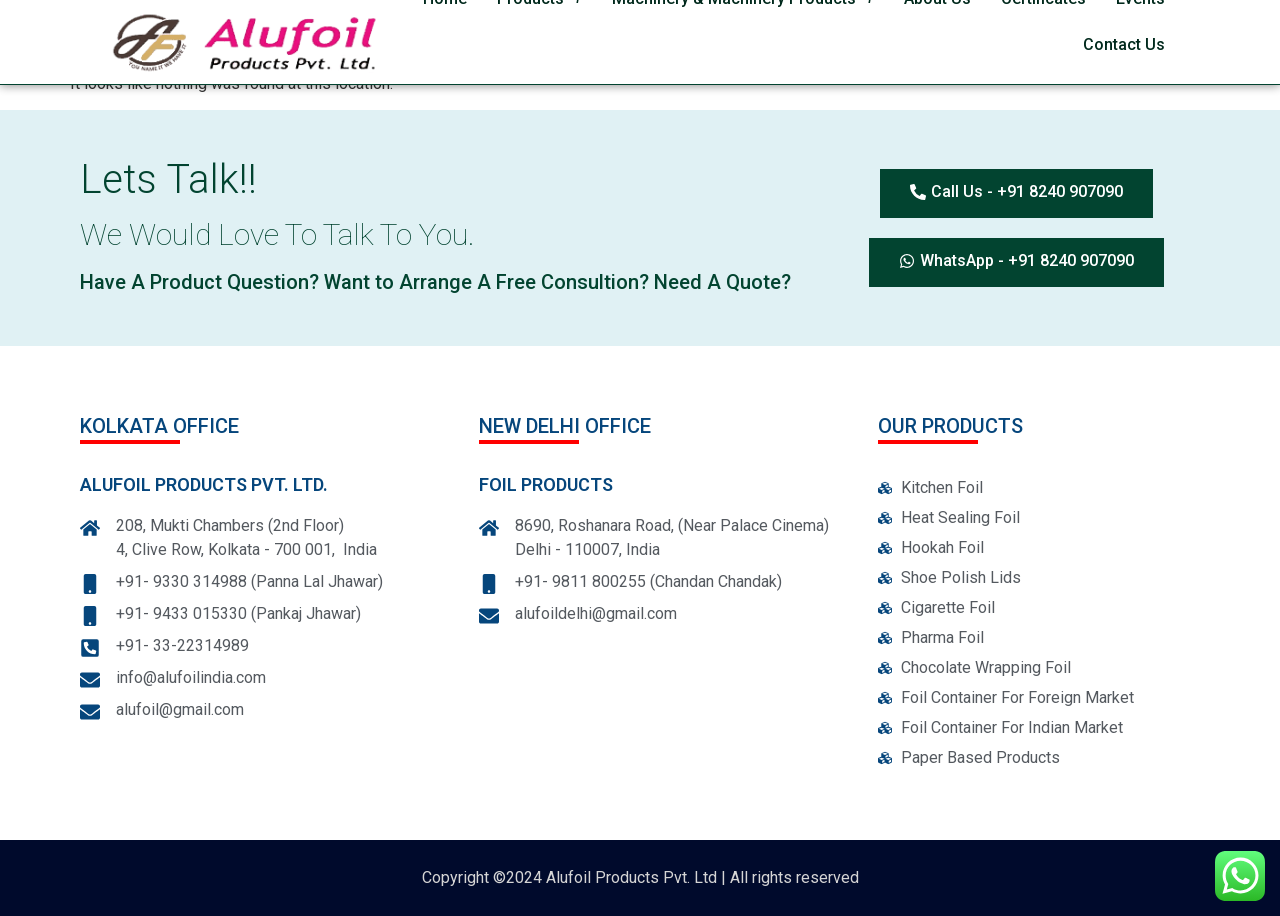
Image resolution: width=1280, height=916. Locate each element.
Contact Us (1124, 44)
